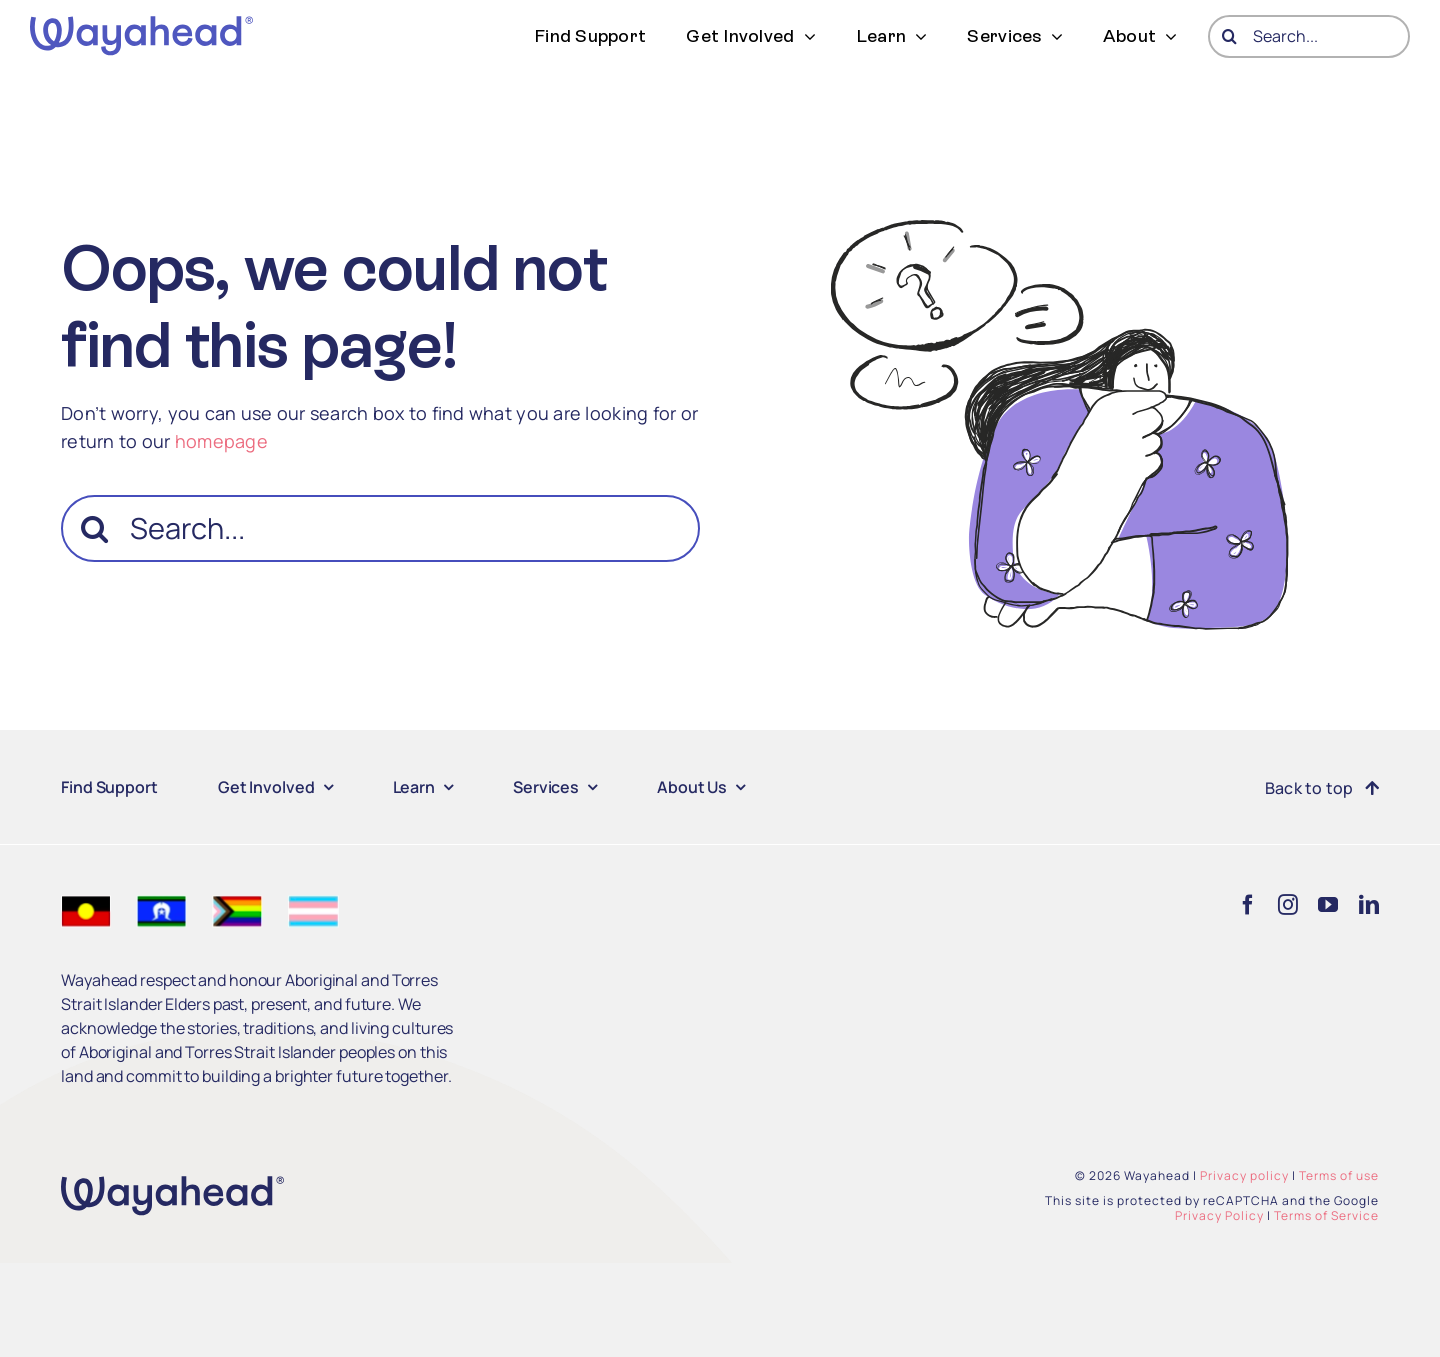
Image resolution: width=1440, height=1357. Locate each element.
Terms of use (1339, 1175)
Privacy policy (1244, 1175)
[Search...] (1309, 36)
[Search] (1229, 36)
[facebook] (1248, 905)
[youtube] (1328, 905)
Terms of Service (1326, 1215)
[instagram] (1288, 905)
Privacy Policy (1219, 1215)
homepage (221, 441)
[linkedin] (1369, 905)
